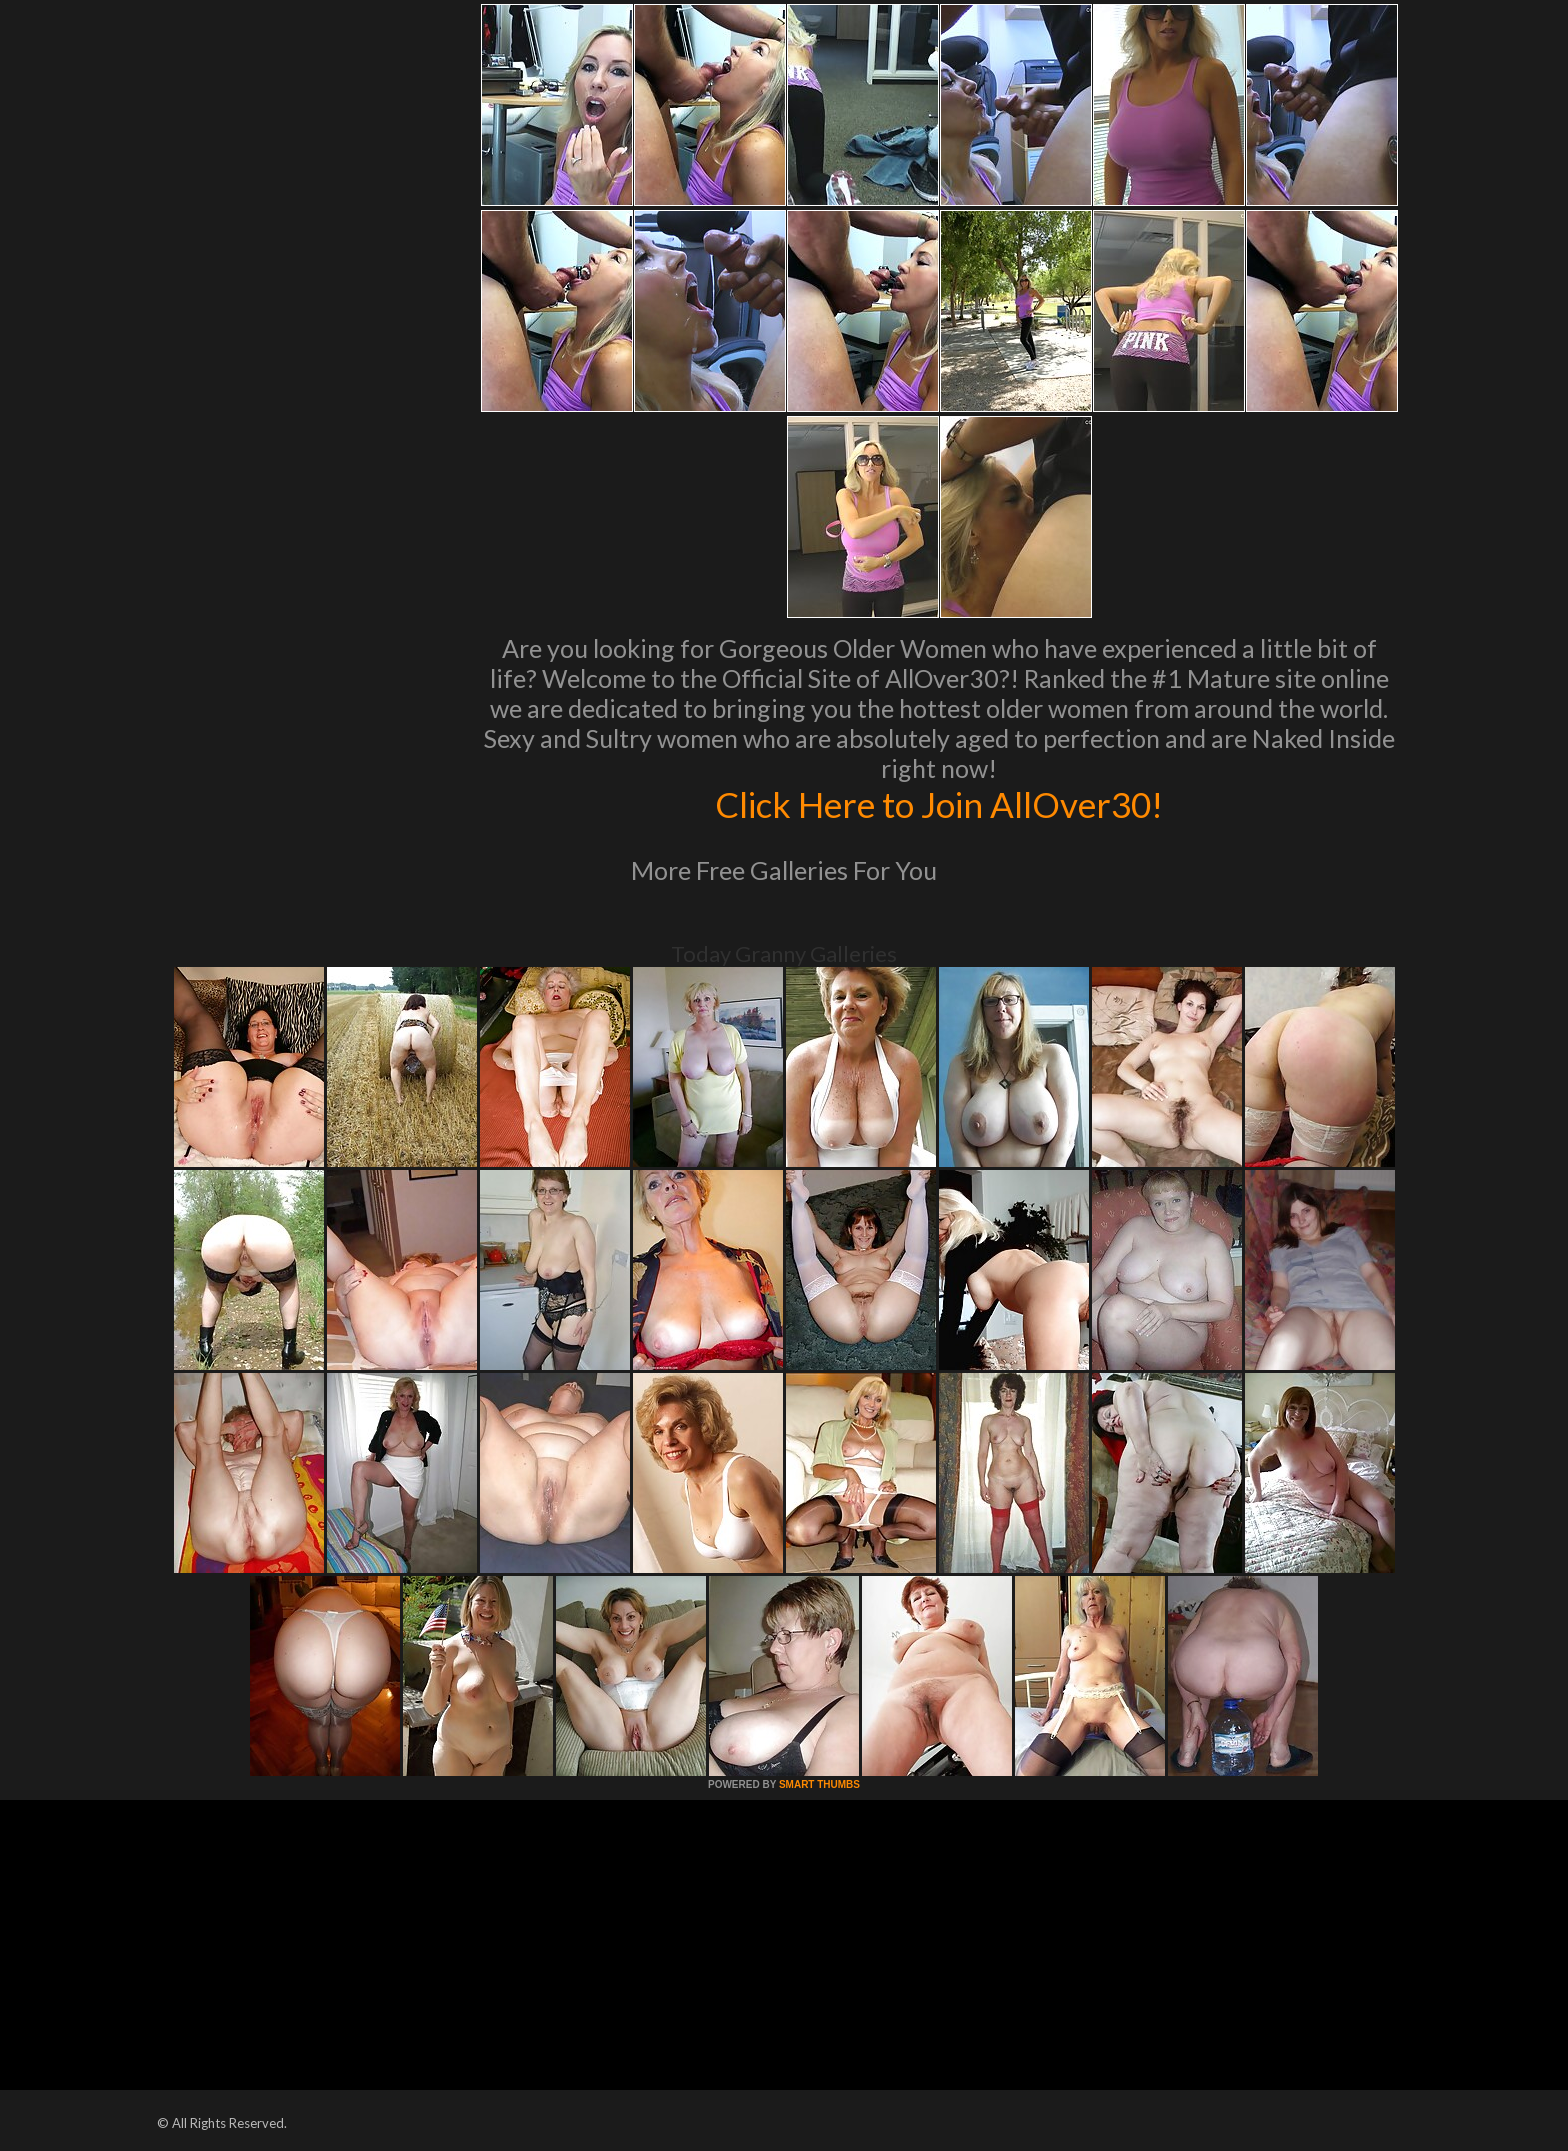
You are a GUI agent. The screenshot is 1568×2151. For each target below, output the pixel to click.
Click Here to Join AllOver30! (939, 804)
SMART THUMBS (819, 1784)
